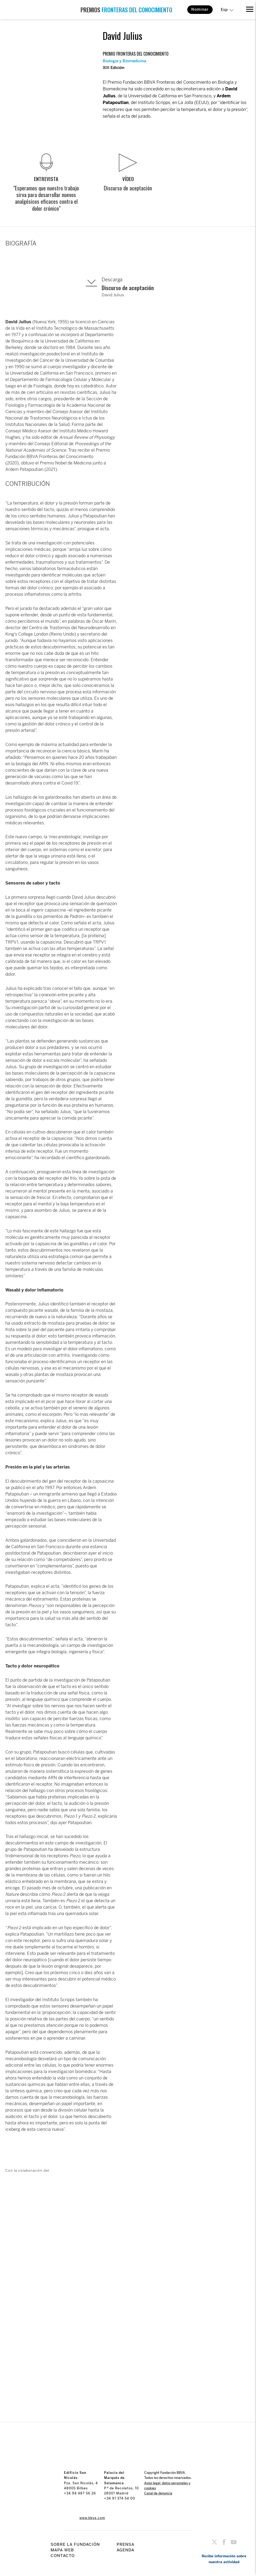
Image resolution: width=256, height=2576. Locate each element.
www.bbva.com (92, 2518)
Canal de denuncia (158, 2493)
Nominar (200, 9)
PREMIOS (126, 9)
